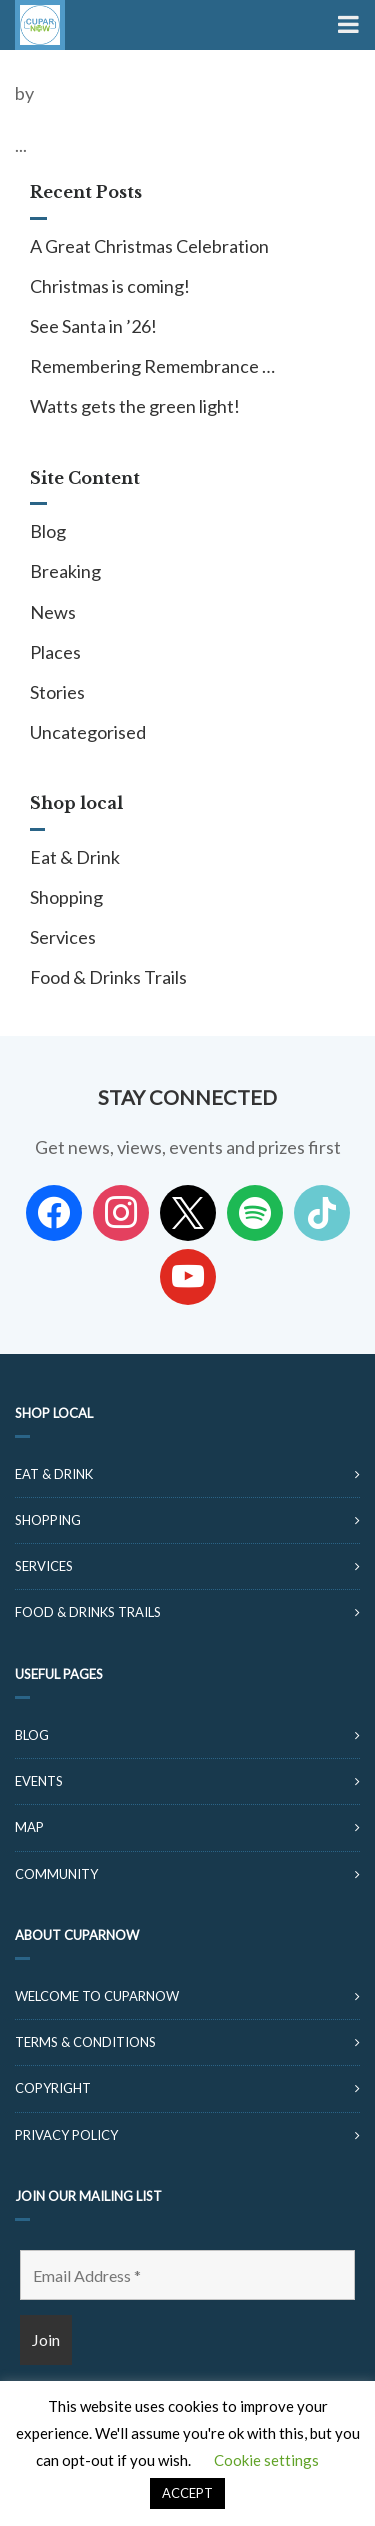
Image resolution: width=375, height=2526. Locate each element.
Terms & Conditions (85, 2042)
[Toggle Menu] (346, 25)
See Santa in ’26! (93, 326)
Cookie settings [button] (266, 2460)
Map (29, 1827)
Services (63, 937)
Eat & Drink (75, 857)
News (53, 612)
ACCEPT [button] (187, 2493)
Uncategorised (88, 732)
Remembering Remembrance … (152, 366)
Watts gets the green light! (135, 406)
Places (55, 652)
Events (39, 1781)
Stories (57, 692)
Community (56, 1874)
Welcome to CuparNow (97, 1996)
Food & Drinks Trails (108, 977)
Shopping (66, 897)
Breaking (65, 571)
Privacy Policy (66, 2135)
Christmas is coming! (110, 286)
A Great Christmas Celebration (149, 246)
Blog (48, 531)
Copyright (53, 2088)
